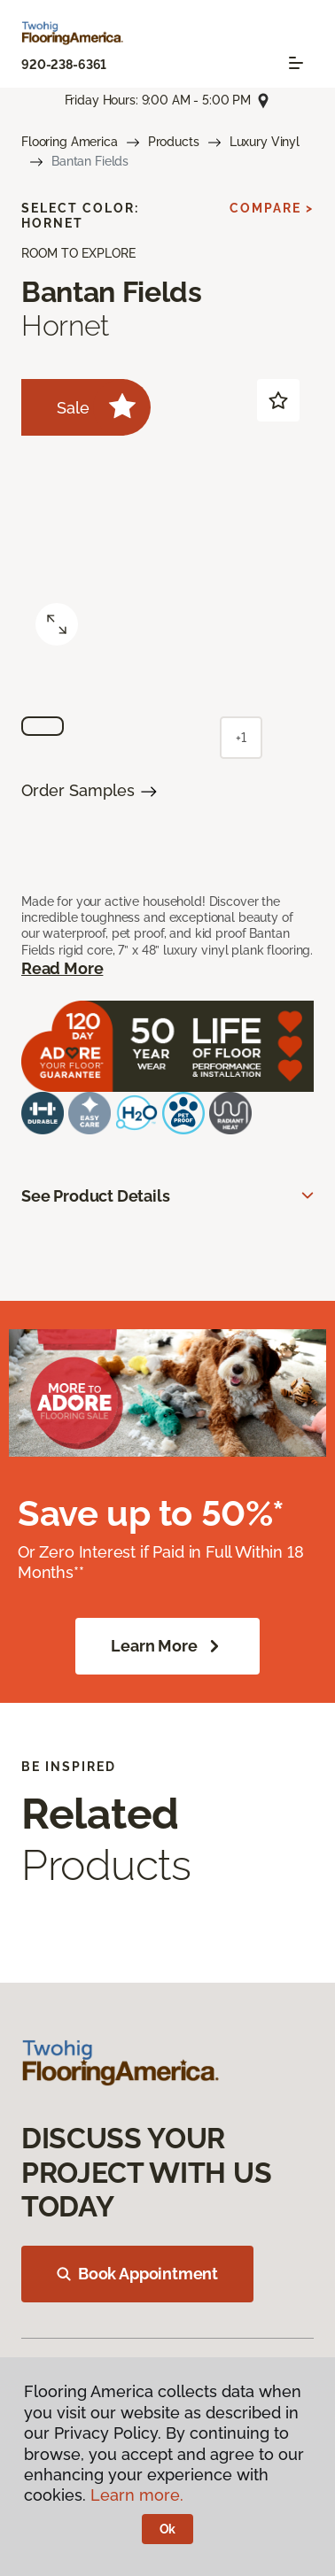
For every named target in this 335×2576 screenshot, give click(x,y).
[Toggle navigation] (296, 63)
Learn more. (136, 2495)
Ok (168, 2529)
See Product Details (95, 1196)
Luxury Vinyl (265, 142)
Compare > (272, 208)
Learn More (167, 1646)
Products (173, 142)
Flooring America (69, 142)
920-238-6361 (63, 65)
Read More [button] (62, 968)
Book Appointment (137, 2273)
